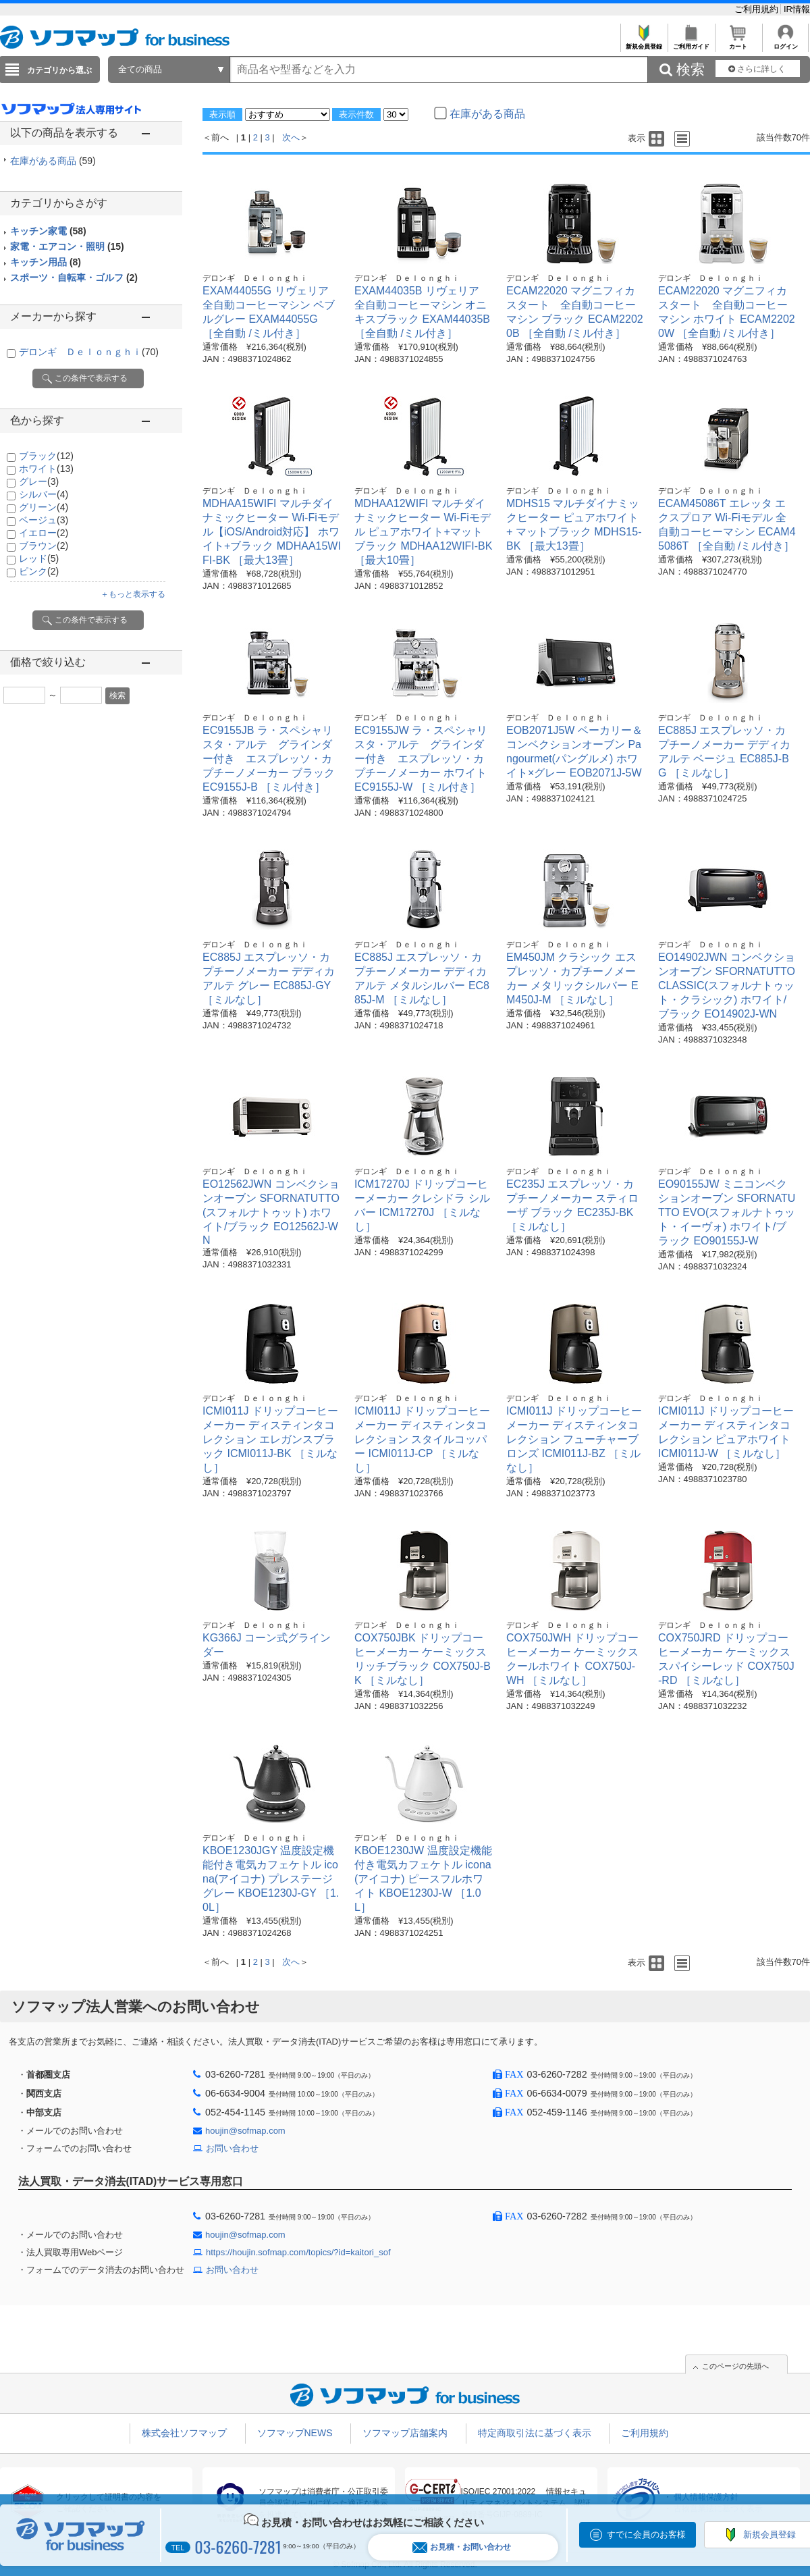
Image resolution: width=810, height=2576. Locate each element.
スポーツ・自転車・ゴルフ (74, 277)
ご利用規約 (757, 9)
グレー (39, 481)
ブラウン (43, 545)
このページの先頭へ (735, 2366)
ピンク (39, 571)
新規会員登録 (644, 43)
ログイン (785, 43)
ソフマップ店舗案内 (405, 2432)
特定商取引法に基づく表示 (534, 2432)
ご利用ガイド (691, 43)
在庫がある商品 (53, 160)
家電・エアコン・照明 (67, 246)
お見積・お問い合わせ (461, 2547)
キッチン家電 (48, 231)
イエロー (43, 532)
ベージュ (43, 520)
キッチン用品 (45, 262)
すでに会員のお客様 (646, 2534)
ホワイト (46, 468)
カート (738, 43)
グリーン (43, 507)
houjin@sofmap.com (245, 2131)
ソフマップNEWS (295, 2432)
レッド (39, 558)
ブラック (46, 455)
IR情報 (797, 9)
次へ (291, 137)
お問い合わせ (232, 2148)
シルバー (43, 494)
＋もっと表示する (133, 594)
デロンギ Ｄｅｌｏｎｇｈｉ (89, 351)
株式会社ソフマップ (184, 2432)
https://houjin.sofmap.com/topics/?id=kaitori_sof (298, 2252)
